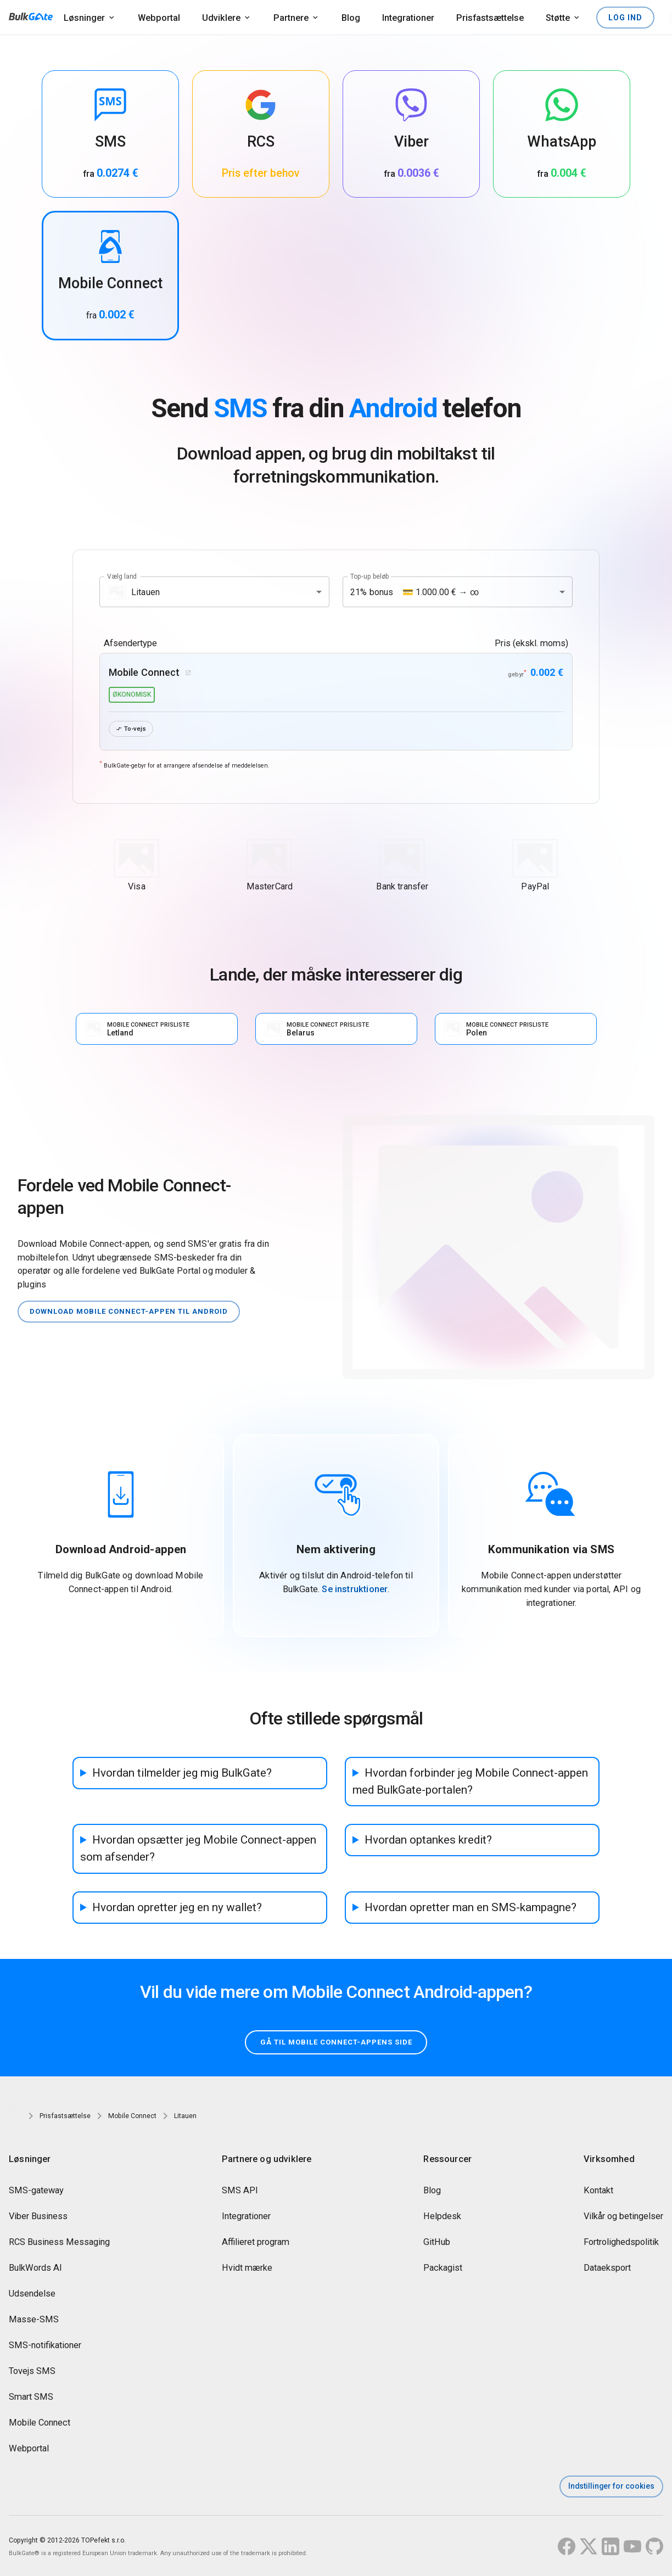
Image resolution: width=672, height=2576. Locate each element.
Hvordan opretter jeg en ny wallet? (177, 1907)
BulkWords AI (35, 2269)
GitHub (436, 2243)
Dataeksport (607, 2269)
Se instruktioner (355, 1589)
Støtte (558, 18)
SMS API (240, 2191)
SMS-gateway (36, 2191)
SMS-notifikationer (45, 2346)
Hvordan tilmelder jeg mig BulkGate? (182, 1773)
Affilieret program (255, 2243)
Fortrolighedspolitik (621, 2243)
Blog (350, 18)
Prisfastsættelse (490, 18)
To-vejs (132, 729)
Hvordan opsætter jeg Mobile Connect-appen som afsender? (198, 1849)
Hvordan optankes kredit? (428, 1840)
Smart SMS (31, 2398)
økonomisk (132, 694)
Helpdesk (442, 2217)
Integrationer (408, 18)
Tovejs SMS (32, 2372)
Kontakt (598, 2191)
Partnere (291, 18)
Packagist (442, 2269)
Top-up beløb (369, 576)
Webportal (159, 18)
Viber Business (38, 2217)
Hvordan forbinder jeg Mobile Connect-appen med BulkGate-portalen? (470, 1782)
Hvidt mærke (247, 2269)
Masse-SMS (34, 2320)
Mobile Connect (39, 2423)
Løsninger (84, 18)
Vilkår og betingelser (623, 2217)
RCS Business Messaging (59, 2243)
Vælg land (122, 576)
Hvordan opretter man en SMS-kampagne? (470, 1907)
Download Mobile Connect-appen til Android (135, 1311)
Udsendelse (32, 2294)
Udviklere (221, 18)
